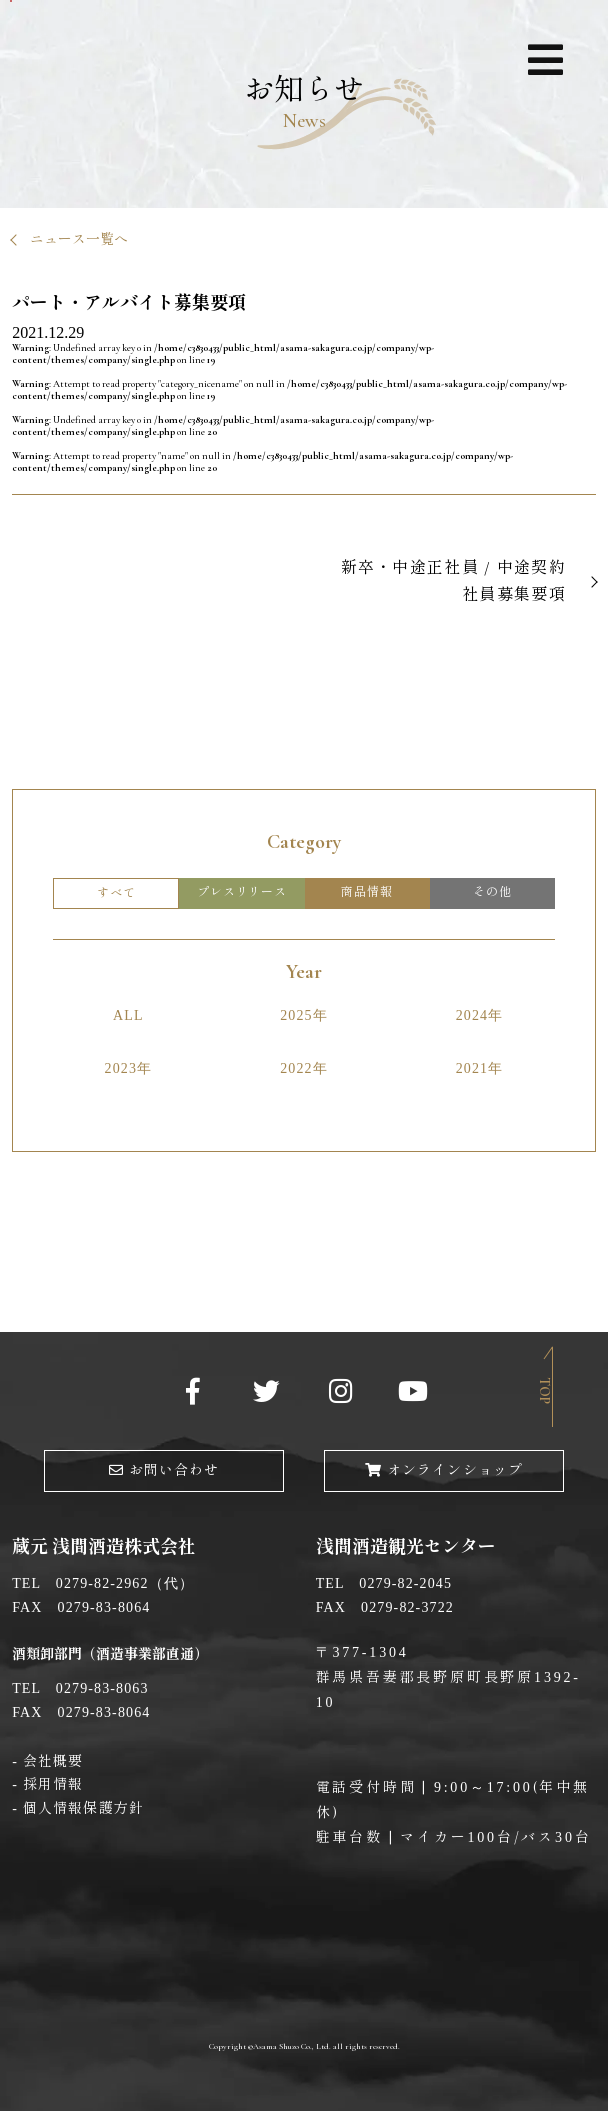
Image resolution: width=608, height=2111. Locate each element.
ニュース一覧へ (79, 239)
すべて (116, 893)
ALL (128, 1015)
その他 (492, 892)
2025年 (304, 1015)
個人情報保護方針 (83, 1808)
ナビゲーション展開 (545, 63)
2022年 (304, 1068)
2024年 (480, 1015)
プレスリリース (242, 892)
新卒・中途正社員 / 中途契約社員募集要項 (453, 581)
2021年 (480, 1068)
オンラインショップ (444, 1470)
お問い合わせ (164, 1470)
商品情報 (366, 892)
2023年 (129, 1068)
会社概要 (53, 1761)
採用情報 (53, 1784)
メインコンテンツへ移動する (11, 1)
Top (544, 1390)
